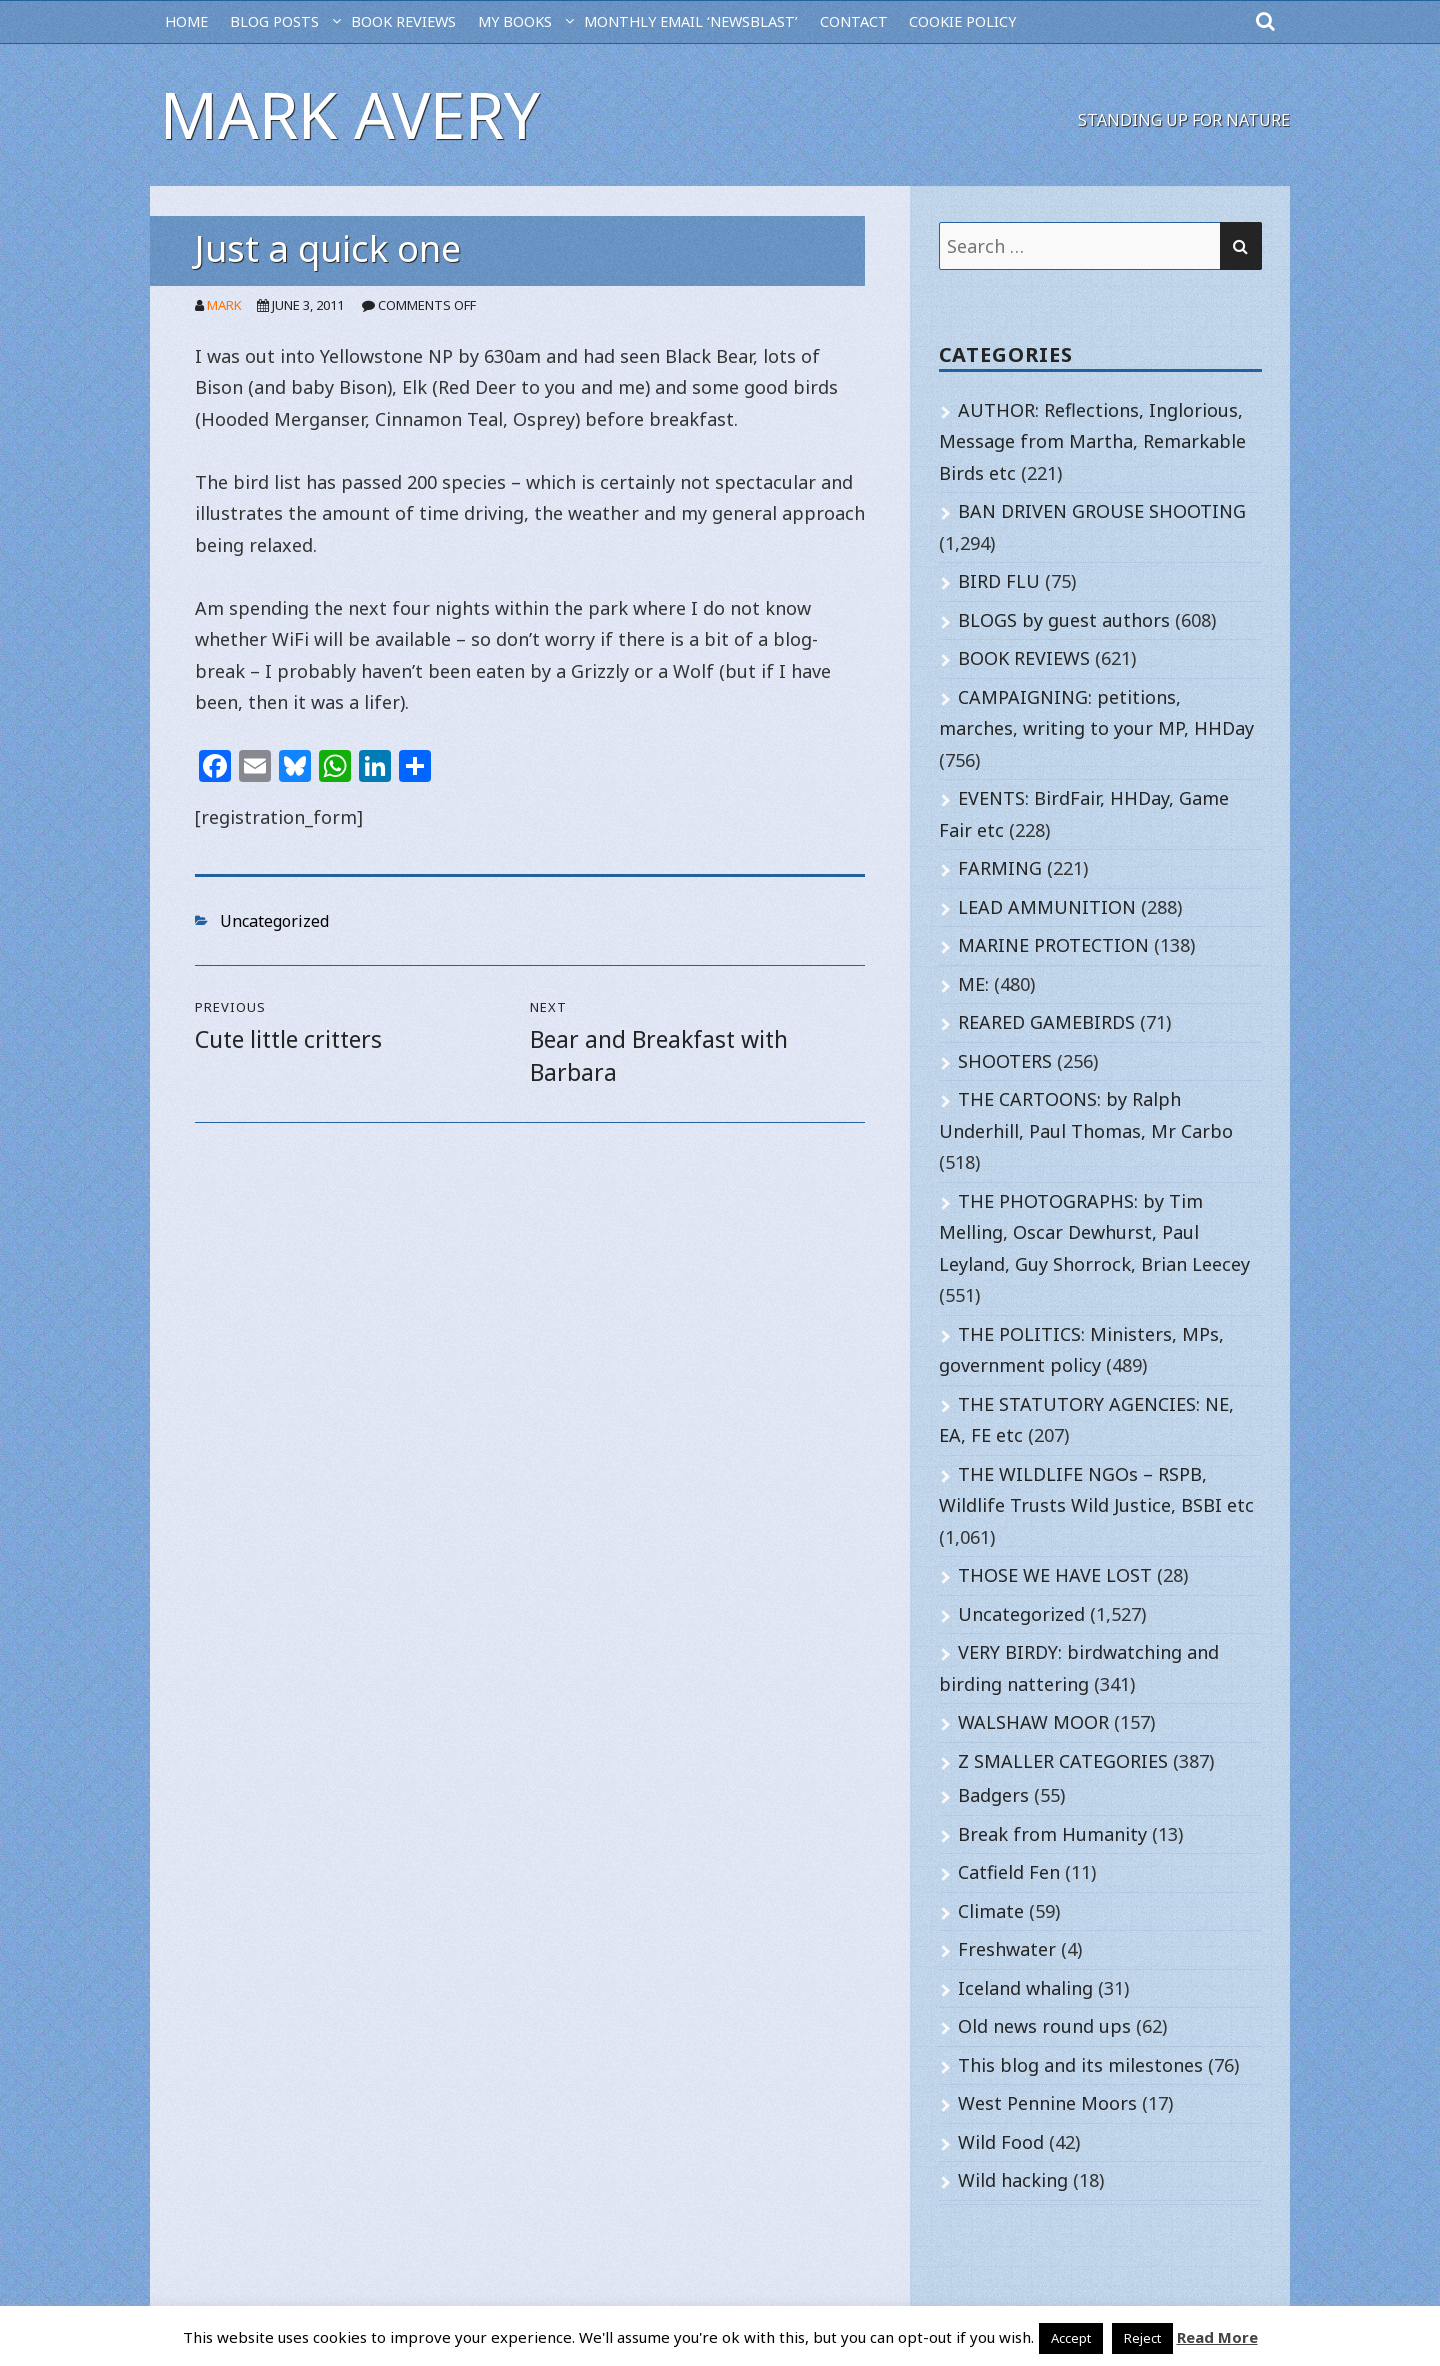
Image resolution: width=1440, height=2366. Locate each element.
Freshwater (1007, 1949)
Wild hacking (1013, 2180)
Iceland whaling (1025, 1988)
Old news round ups (1044, 2026)
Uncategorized (274, 921)
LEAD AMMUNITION (1047, 907)
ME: (973, 984)
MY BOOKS (515, 21)
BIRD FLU (999, 581)
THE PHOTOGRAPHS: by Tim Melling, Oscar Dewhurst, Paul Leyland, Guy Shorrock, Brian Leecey (1094, 1232)
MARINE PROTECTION (1053, 945)
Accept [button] (1071, 2338)
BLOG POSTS (274, 21)
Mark (224, 305)
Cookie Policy (962, 21)
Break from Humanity (1052, 1834)
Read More (1217, 2337)
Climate (991, 1911)
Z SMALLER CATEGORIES (1063, 1761)
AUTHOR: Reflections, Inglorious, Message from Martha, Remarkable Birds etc (1092, 441)
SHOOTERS (1005, 1061)
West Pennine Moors (1047, 2103)
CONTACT (854, 21)
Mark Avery (350, 114)
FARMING (1000, 868)
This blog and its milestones (1080, 2065)
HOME (186, 21)
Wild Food (1001, 2142)
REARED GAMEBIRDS (1046, 1022)
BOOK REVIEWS (403, 21)
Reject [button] (1142, 2338)
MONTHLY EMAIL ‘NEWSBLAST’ (691, 21)
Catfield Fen (1009, 1872)
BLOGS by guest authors (1064, 620)
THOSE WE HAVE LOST (1055, 1575)
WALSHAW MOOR (1033, 1722)
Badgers (993, 1795)
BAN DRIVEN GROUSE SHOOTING (1102, 511)
